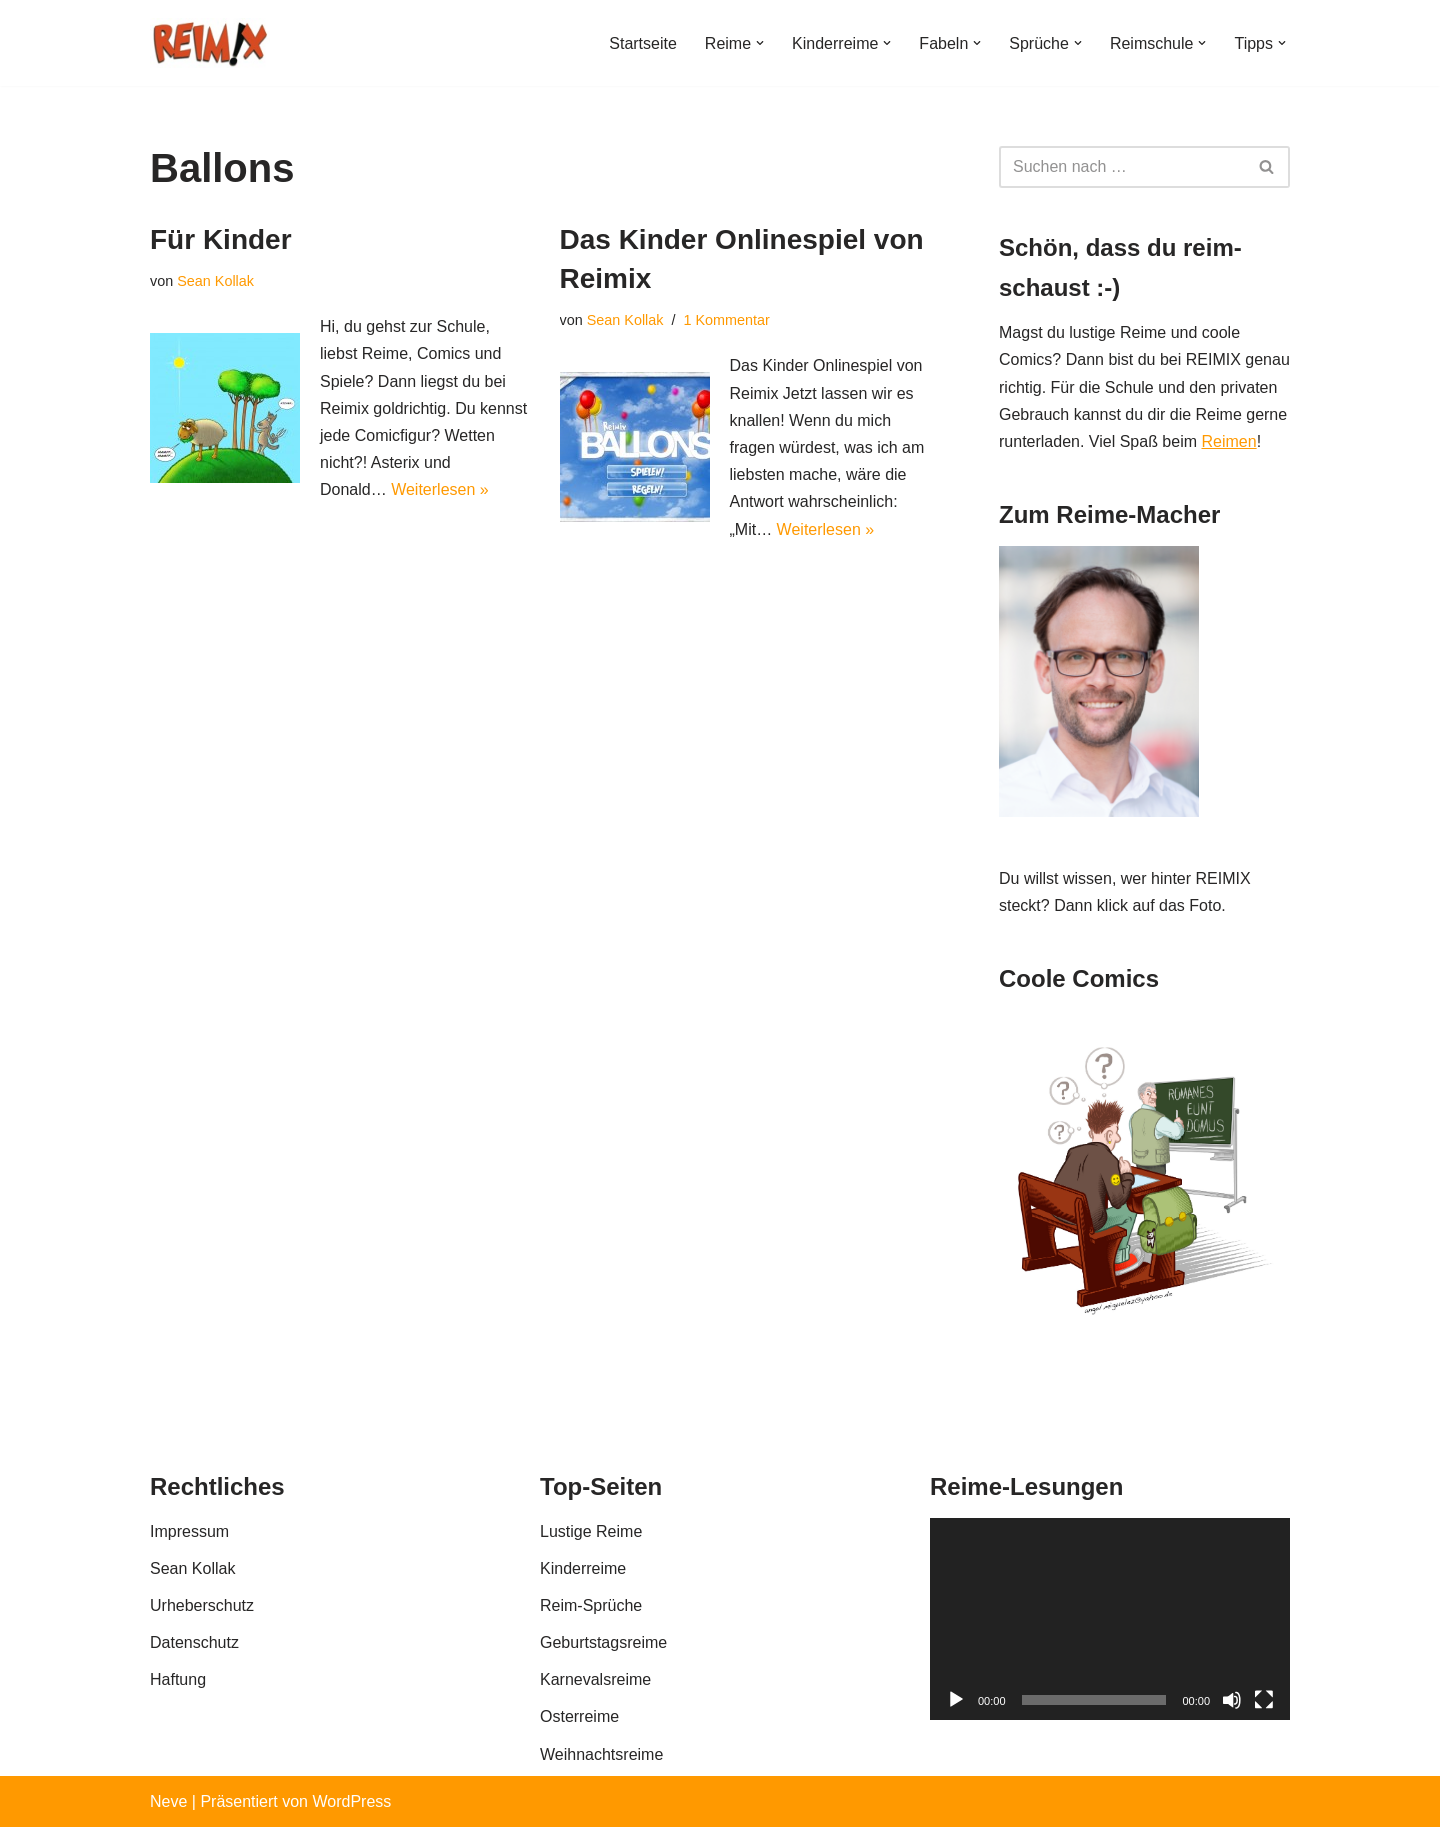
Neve (168, 1801)
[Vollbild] (1264, 1700)
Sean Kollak (215, 281)
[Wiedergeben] (956, 1700)
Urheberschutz (202, 1605)
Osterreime (579, 1716)
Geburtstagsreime (603, 1642)
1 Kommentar (727, 320)
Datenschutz (194, 1642)
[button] (760, 43)
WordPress (351, 1801)
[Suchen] (1122, 167)
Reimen (1228, 441)
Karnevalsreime (595, 1679)
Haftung (178, 1679)
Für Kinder (221, 239)
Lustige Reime (591, 1531)
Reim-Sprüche (591, 1605)
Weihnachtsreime (601, 1754)
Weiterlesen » (440, 489)
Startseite (643, 43)
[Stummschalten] (1232, 1700)
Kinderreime (583, 1568)
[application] (1110, 1619)
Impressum (189, 1531)
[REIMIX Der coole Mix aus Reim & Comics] (210, 43)
